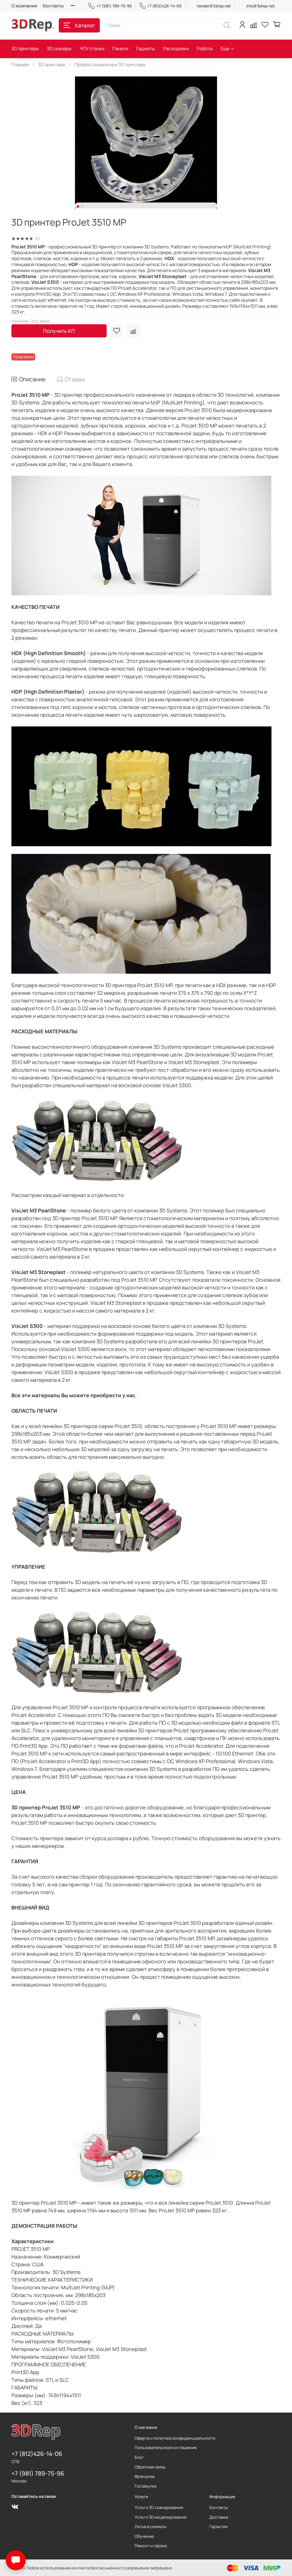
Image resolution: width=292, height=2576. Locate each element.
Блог (139, 2457)
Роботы (205, 48)
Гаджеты (145, 48)
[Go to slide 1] (78, 206)
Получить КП (59, 330)
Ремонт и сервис (151, 2545)
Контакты (53, 6)
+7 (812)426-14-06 (160, 6)
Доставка (218, 2517)
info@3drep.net (260, 6)
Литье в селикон (151, 2526)
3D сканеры (59, 48)
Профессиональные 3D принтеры (110, 64)
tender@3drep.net (214, 6)
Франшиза (145, 2476)
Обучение (144, 2536)
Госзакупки (146, 2486)
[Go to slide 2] (82, 206)
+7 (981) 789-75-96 (110, 6)
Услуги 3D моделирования (160, 2517)
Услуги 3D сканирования (159, 2507)
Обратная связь (150, 2467)
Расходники (176, 48)
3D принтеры (25, 48)
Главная (20, 64)
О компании (24, 6)
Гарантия (218, 2526)
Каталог (79, 25)
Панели (120, 48)
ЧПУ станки (92, 48)
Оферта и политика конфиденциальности (175, 2438)
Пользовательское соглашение (165, 2447)
